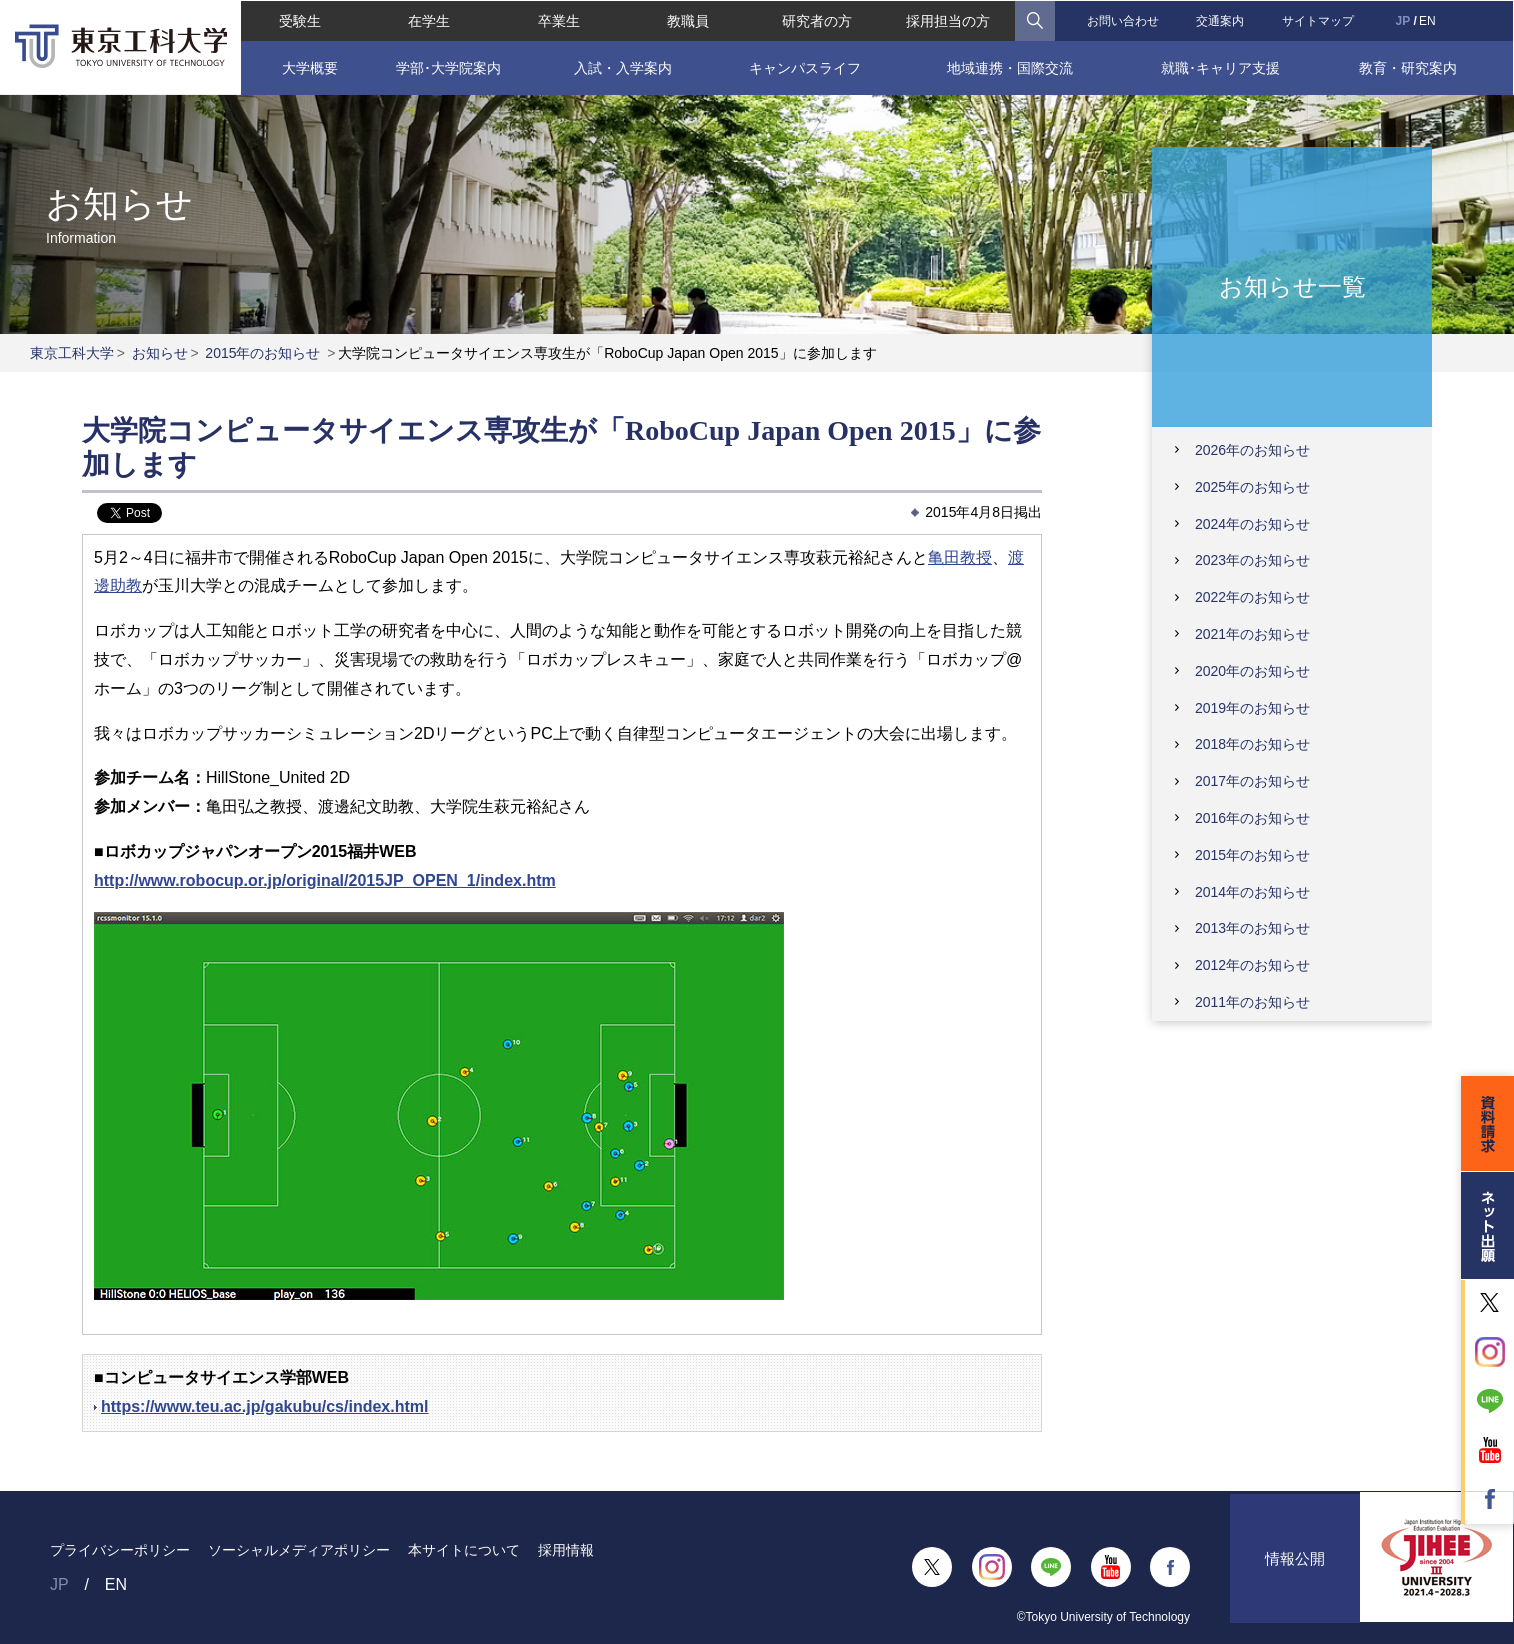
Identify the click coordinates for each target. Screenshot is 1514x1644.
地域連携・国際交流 (1010, 67)
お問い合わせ (1123, 20)
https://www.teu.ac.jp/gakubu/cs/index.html (264, 1406)
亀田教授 (960, 557)
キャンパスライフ (804, 67)
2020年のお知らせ (1252, 671)
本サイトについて (464, 1550)
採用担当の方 (948, 20)
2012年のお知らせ (1252, 965)
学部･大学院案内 (447, 67)
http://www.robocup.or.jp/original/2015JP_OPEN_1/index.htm (325, 880)
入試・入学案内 (623, 67)
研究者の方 (817, 20)
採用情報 (566, 1550)
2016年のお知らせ (1252, 818)
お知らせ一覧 (1292, 285)
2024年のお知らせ (1252, 524)
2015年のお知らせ (262, 353)
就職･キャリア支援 (1221, 67)
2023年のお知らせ (1252, 560)
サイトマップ (1319, 20)
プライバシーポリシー (120, 1550)
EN (1428, 20)
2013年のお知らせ (1252, 928)
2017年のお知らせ (1252, 781)
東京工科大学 (72, 353)
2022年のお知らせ (1252, 597)
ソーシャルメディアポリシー (299, 1550)
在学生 (428, 20)
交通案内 (1221, 20)
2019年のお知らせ (1252, 708)
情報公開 (1295, 1567)
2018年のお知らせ (1252, 744)
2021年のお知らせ (1252, 634)
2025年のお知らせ (1252, 487)
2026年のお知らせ (1252, 450)
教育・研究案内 (1409, 67)
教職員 (687, 20)
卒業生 (558, 20)
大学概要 (308, 67)
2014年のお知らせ (1252, 892)
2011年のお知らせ (1252, 1002)
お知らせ (160, 353)
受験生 (299, 20)
